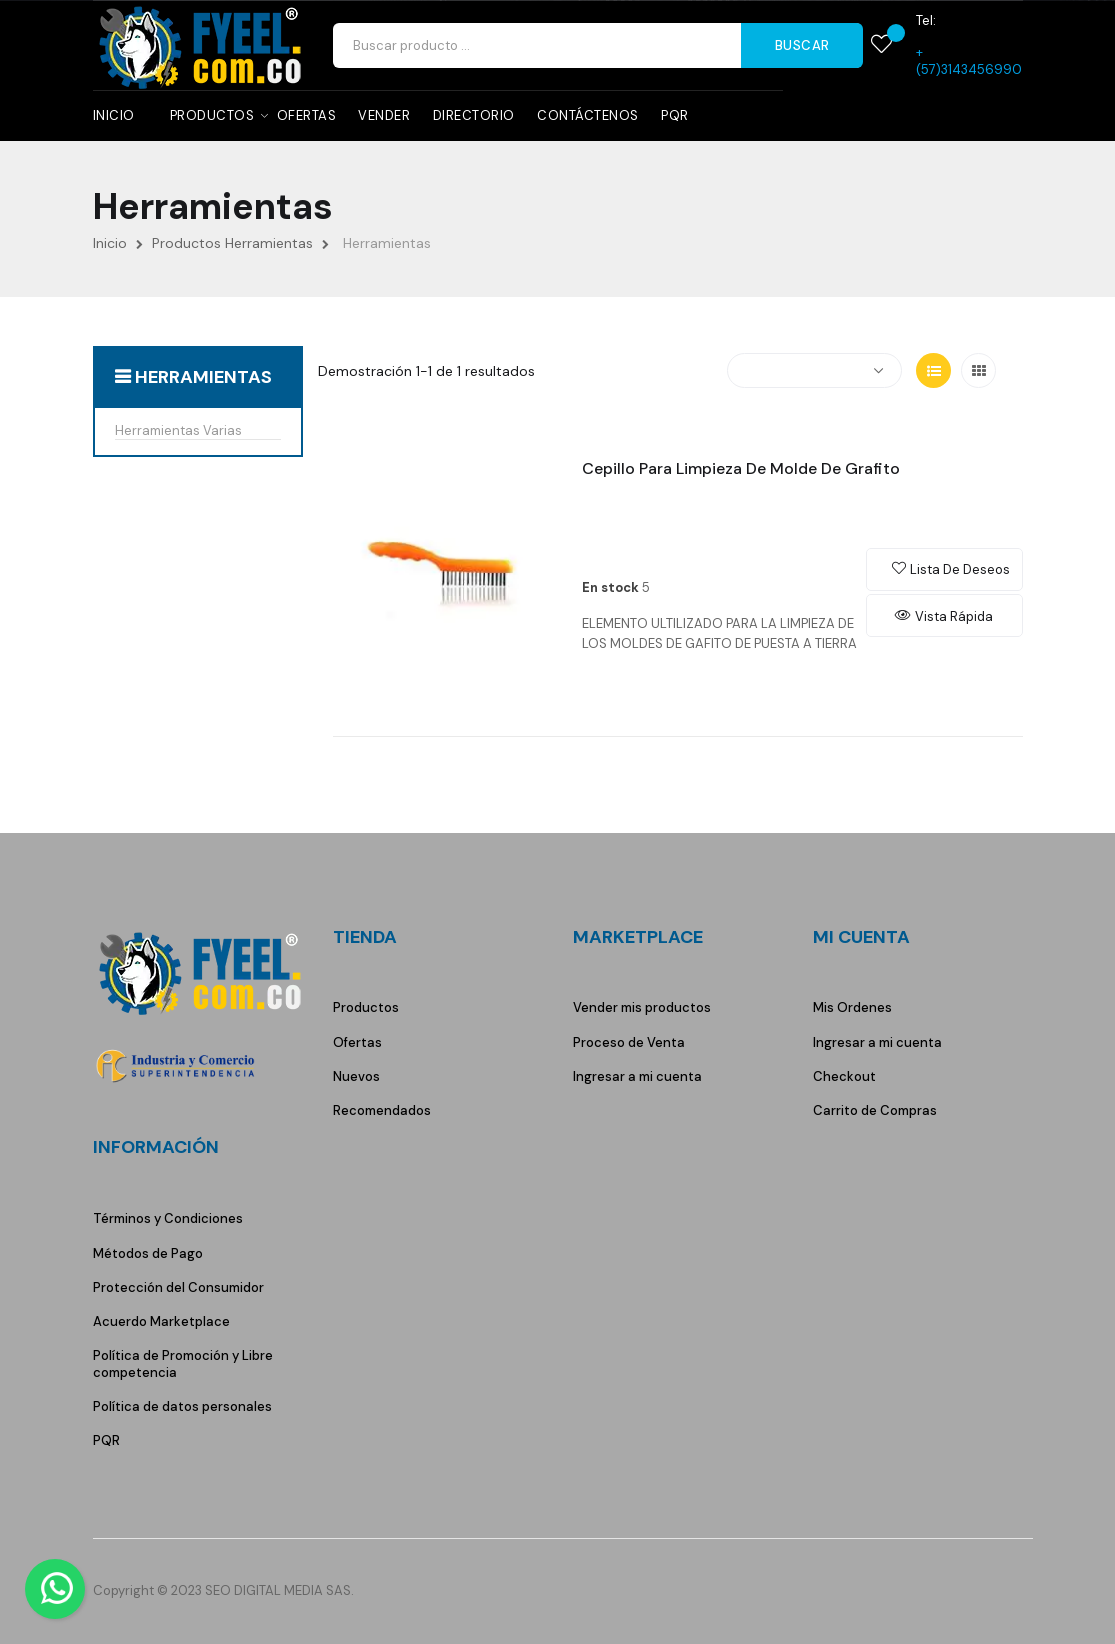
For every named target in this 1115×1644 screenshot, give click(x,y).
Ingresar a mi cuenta (637, 1076)
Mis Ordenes (852, 1007)
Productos (366, 1007)
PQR (106, 1440)
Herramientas (203, 377)
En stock (610, 588)
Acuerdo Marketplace (161, 1321)
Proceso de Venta (629, 1042)
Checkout (844, 1076)
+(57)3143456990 (969, 60)
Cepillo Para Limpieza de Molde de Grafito (741, 469)
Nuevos (356, 1076)
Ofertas (357, 1042)
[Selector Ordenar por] (814, 370)
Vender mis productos (642, 1007)
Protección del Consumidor (178, 1287)
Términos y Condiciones (168, 1218)
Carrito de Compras (875, 1110)
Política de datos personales (182, 1406)
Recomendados (382, 1110)
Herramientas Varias (178, 431)
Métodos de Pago (148, 1253)
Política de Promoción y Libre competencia (183, 1363)
